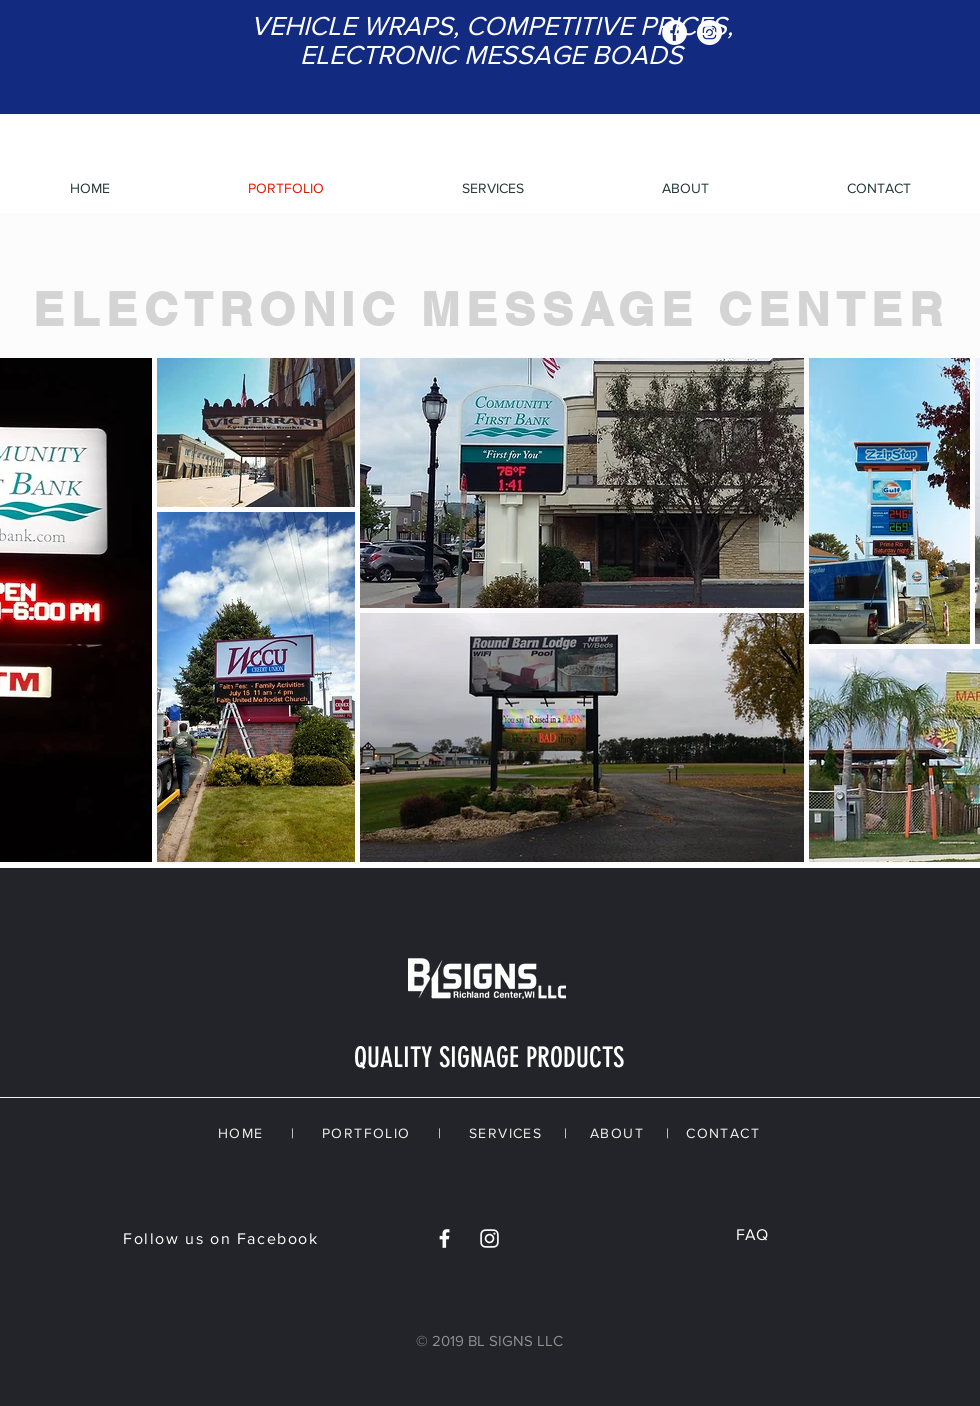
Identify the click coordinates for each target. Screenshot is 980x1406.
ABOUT (617, 1133)
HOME (241, 1133)
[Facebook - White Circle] (674, 32)
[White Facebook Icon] (444, 1238)
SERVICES (505, 1133)
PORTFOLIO (366, 1133)
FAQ (752, 1234)
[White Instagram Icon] (489, 1238)
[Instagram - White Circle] (709, 32)
